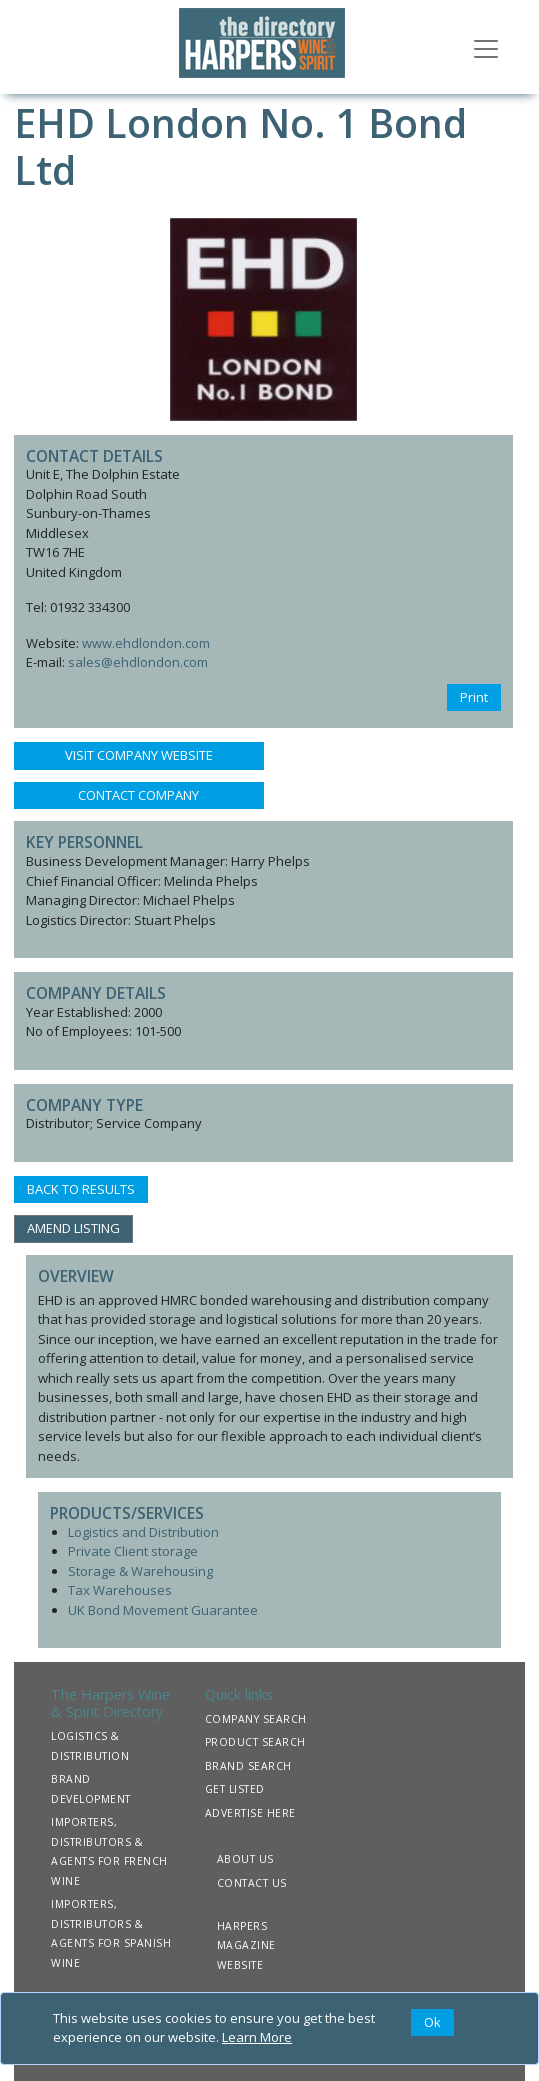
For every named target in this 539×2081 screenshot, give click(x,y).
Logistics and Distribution (143, 1532)
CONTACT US (252, 1883)
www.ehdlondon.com (146, 643)
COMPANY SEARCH (256, 1719)
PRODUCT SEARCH (255, 1742)
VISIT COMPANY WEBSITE (139, 755)
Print (474, 697)
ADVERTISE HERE (250, 1813)
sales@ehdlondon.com (138, 662)
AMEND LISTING (73, 1228)
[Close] (432, 2023)
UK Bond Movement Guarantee (163, 1610)
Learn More (257, 2037)
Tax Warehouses (120, 1590)
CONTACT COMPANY (138, 795)
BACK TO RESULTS (81, 1189)
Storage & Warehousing (140, 1571)
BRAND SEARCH (248, 1766)
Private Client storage (133, 1551)
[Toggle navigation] (486, 47)
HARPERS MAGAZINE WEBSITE (246, 1945)
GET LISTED (235, 1789)
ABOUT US (245, 1859)
